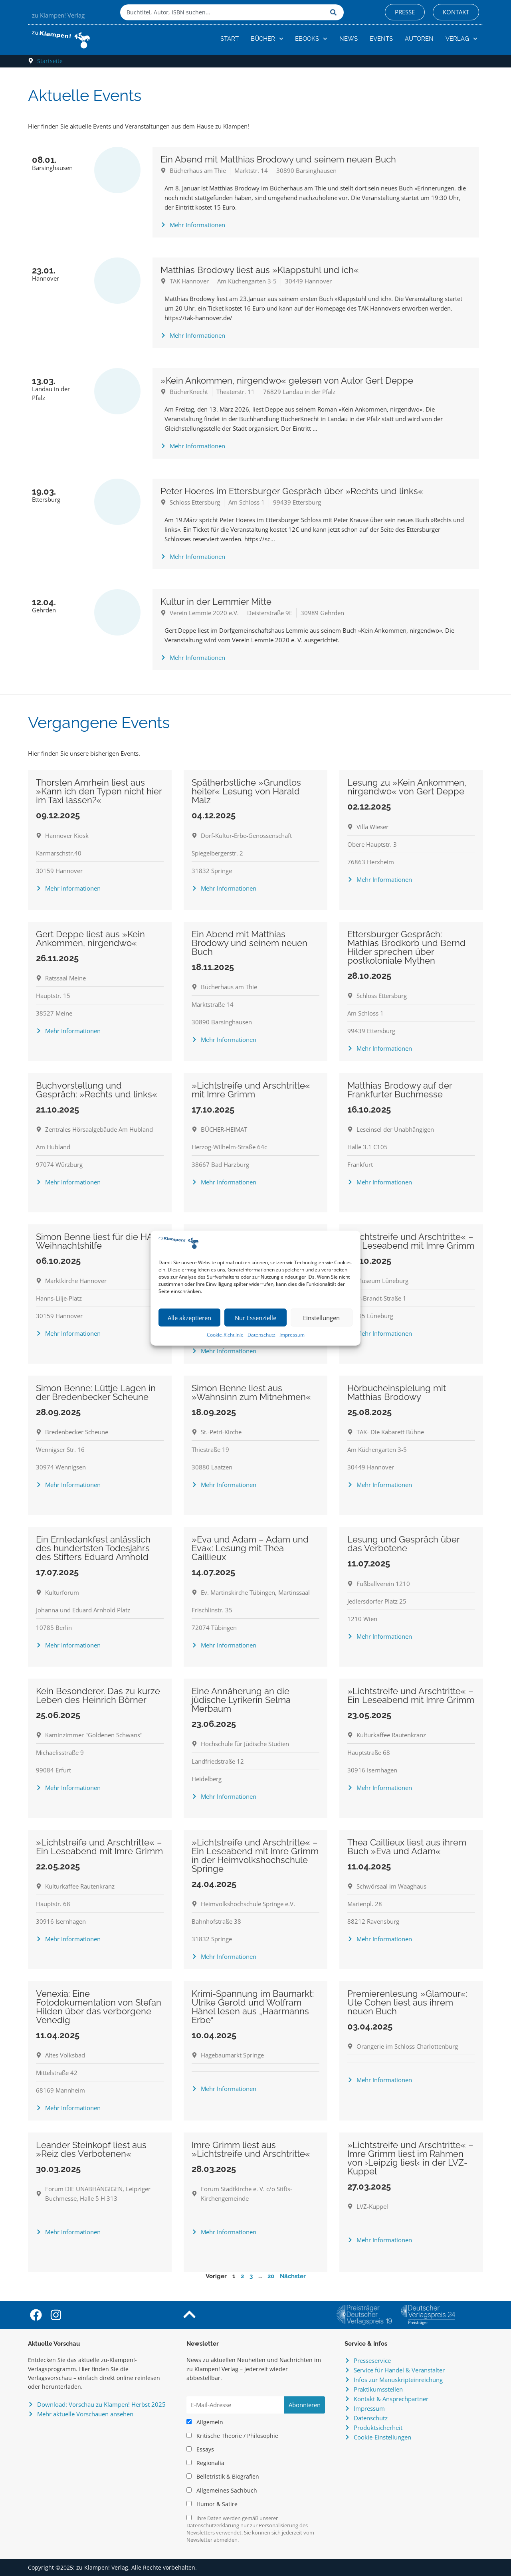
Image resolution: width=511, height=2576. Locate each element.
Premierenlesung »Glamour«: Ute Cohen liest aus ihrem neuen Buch (407, 2002)
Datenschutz (261, 1334)
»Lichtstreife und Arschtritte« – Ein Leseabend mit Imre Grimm (410, 1241)
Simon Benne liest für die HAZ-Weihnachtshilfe (99, 1241)
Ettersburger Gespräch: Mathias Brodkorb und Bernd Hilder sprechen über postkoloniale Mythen (406, 947)
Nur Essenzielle (255, 1318)
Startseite (50, 61)
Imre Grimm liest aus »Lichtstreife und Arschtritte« (251, 2149)
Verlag (461, 39)
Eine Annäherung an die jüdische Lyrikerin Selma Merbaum (241, 1700)
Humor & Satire (212, 2504)
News (348, 38)
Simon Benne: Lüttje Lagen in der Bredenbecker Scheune (96, 1392)
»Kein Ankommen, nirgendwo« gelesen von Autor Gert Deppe (286, 380)
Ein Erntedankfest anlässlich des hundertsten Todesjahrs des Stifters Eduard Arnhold (93, 1548)
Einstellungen (321, 1318)
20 (270, 2276)
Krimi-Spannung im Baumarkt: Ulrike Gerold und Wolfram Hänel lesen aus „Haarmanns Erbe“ (253, 2006)
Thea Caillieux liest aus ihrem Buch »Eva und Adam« (406, 1846)
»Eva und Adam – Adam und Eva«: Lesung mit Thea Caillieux (250, 1548)
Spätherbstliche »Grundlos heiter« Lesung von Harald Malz (246, 791)
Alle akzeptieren (189, 1318)
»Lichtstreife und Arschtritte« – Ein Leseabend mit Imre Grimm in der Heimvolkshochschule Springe (255, 1855)
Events (381, 38)
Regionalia (205, 2463)
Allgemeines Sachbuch (221, 2490)
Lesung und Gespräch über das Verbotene (403, 1543)
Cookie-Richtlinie (225, 1334)
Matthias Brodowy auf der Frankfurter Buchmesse (399, 1089)
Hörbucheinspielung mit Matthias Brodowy (396, 1392)
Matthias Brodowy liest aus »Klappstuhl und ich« (259, 270)
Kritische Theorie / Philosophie (232, 2435)
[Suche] (335, 12)
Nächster (293, 2276)
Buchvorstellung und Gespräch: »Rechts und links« (96, 1089)
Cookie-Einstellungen (382, 2437)
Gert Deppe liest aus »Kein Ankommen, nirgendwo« (90, 938)
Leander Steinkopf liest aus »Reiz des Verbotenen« (91, 2149)
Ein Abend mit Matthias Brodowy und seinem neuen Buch (278, 159)
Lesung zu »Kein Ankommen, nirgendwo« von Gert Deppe (406, 786)
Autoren (419, 38)
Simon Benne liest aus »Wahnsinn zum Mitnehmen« (251, 1392)
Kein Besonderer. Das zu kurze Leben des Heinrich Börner (98, 1695)
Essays (200, 2449)
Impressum (292, 1334)
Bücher (267, 39)
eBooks (311, 39)
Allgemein (204, 2422)
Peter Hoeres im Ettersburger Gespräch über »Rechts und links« (291, 491)
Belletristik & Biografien (222, 2476)
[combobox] (223, 12)
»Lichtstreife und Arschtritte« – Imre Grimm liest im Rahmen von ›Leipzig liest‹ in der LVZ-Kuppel (410, 2158)
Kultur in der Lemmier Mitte (215, 601)
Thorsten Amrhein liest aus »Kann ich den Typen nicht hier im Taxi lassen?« (99, 791)
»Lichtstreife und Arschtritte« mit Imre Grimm (251, 1089)
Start (229, 38)
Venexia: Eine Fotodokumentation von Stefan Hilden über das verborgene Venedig (98, 2006)
